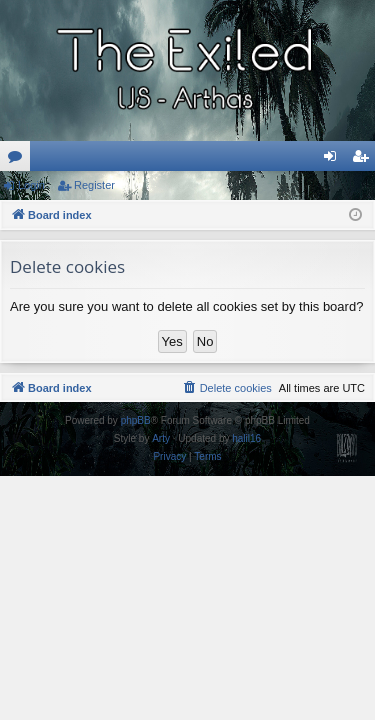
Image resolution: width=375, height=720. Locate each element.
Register (94, 185)
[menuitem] (227, 388)
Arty (161, 438)
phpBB (136, 420)
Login (31, 185)
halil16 (246, 438)
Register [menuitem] (364, 160)
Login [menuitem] (334, 160)
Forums (19, 160)
